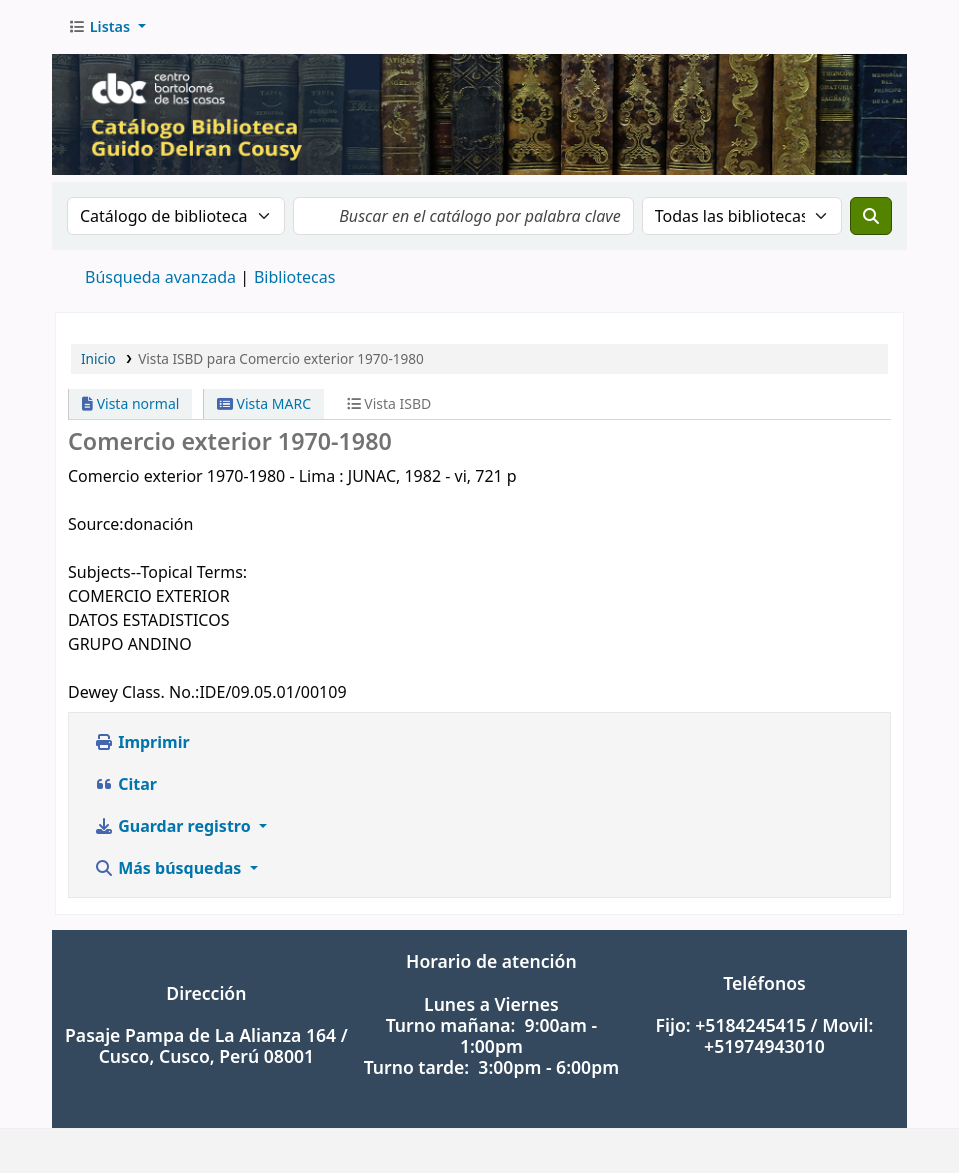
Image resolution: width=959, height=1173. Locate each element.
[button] (107, 27)
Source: (96, 524)
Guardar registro (174, 826)
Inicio (98, 358)
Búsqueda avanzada (160, 277)
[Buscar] (871, 216)
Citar (125, 784)
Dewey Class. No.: (133, 692)
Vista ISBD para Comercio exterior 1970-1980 (281, 358)
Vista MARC (264, 403)
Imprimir (142, 742)
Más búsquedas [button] (170, 868)
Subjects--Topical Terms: (157, 572)
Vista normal (130, 403)
